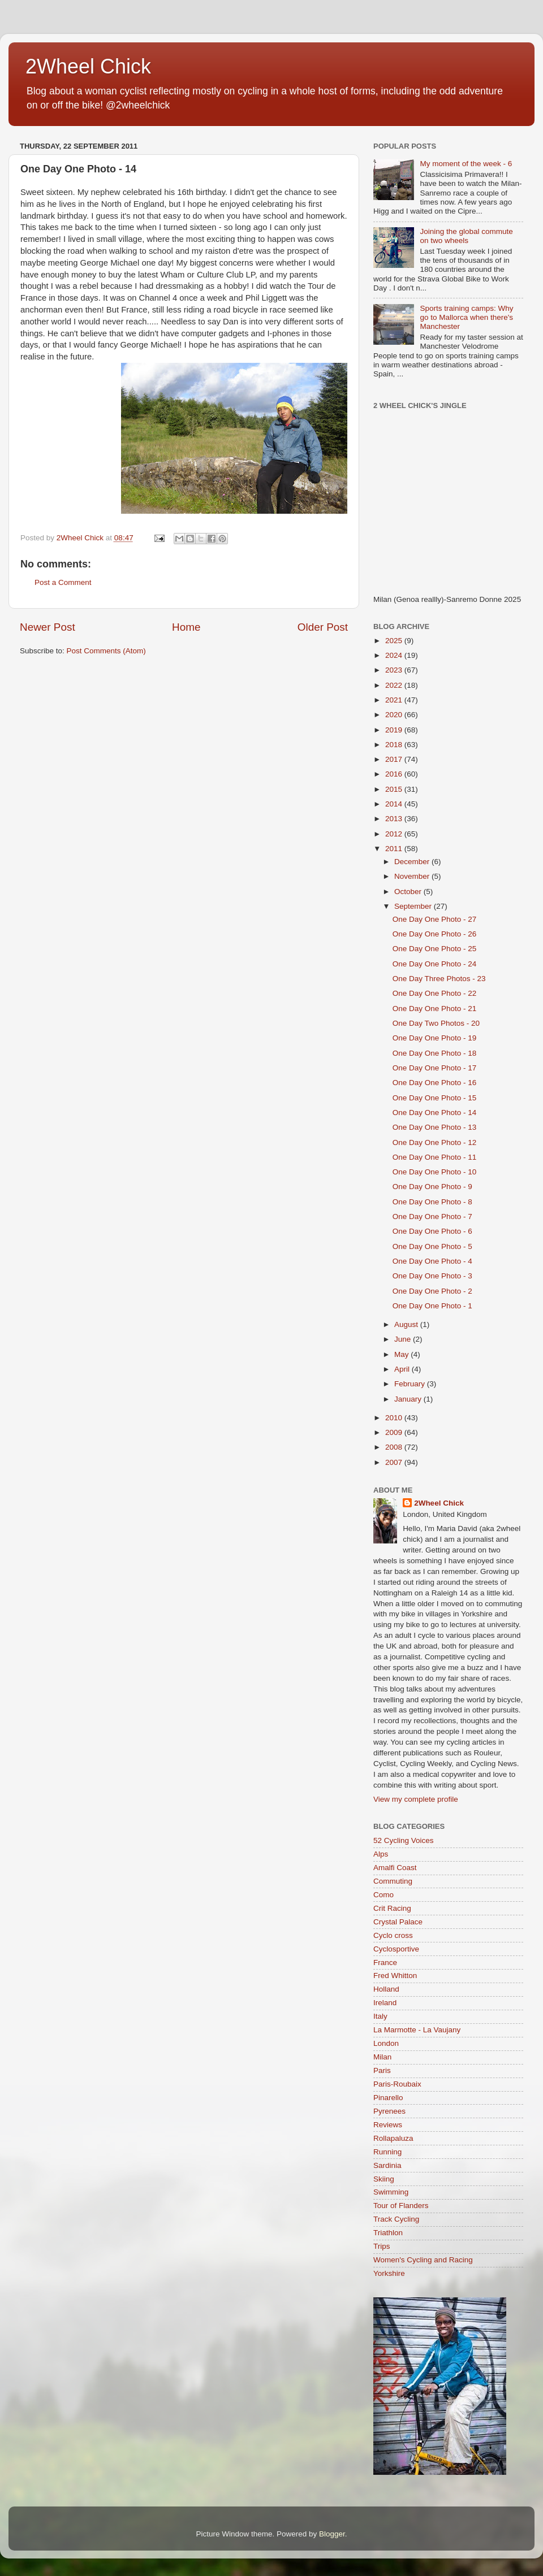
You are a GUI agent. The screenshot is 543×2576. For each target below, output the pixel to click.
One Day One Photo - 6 (432, 1231)
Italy (380, 2016)
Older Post (323, 627)
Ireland (385, 2002)
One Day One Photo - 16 (435, 1082)
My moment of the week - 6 (466, 163)
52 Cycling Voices (403, 1840)
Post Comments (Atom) (106, 651)
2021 (394, 700)
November (413, 876)
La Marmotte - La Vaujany (416, 2030)
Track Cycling (396, 2219)
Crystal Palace (398, 1922)
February (410, 1384)
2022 (394, 685)
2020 (394, 714)
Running (387, 2152)
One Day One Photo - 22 (435, 993)
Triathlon (388, 2232)
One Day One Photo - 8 (432, 1202)
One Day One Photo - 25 (435, 948)
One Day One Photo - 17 (435, 1068)
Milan (382, 2057)
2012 (394, 834)
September (414, 906)
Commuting (392, 1881)
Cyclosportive (396, 1949)
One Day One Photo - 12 (435, 1142)
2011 (394, 848)
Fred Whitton (395, 1975)
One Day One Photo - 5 (432, 1246)
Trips (381, 2246)
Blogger (332, 2534)
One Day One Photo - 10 (435, 1172)
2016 (394, 774)
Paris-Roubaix (397, 2084)
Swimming (390, 2192)
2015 (394, 789)
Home (186, 627)
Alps (380, 1854)
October (409, 891)
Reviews (387, 2124)
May (402, 1354)
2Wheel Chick (88, 66)
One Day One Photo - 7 (432, 1216)
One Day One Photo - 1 (432, 1306)
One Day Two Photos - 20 (436, 1023)
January (409, 1399)
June (403, 1339)
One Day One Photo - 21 (435, 1008)
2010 (394, 1417)
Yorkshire (389, 2273)
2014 (394, 804)
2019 (394, 730)
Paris (382, 2070)
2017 (394, 759)
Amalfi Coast (395, 1867)
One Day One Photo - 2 (432, 1291)
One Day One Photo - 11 (435, 1157)
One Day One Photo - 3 (432, 1276)
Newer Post (47, 627)
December (413, 861)
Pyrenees (389, 2111)
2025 (394, 640)
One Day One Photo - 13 (435, 1127)
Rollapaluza (393, 2138)
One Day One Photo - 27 (435, 919)
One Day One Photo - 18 (435, 1053)
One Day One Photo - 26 (435, 934)
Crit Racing (392, 1908)
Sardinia (387, 2165)
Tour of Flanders (401, 2205)
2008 (394, 1447)
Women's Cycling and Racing (423, 2260)
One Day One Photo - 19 (435, 1038)
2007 (394, 1462)
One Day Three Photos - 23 (439, 978)
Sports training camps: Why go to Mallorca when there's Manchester (466, 317)
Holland (386, 1989)
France (385, 1962)
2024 (394, 655)
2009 (394, 1432)
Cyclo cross (393, 1935)
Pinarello (388, 2097)
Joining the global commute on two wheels (466, 236)
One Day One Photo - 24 (435, 964)
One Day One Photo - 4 (432, 1261)
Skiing (383, 2179)
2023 (394, 670)
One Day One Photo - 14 (435, 1112)
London (386, 2043)
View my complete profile (415, 1799)
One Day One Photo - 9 (432, 1186)
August (407, 1324)
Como (383, 1894)
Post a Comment (63, 582)
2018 (394, 744)
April (403, 1369)
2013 (394, 818)
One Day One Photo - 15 (435, 1098)
